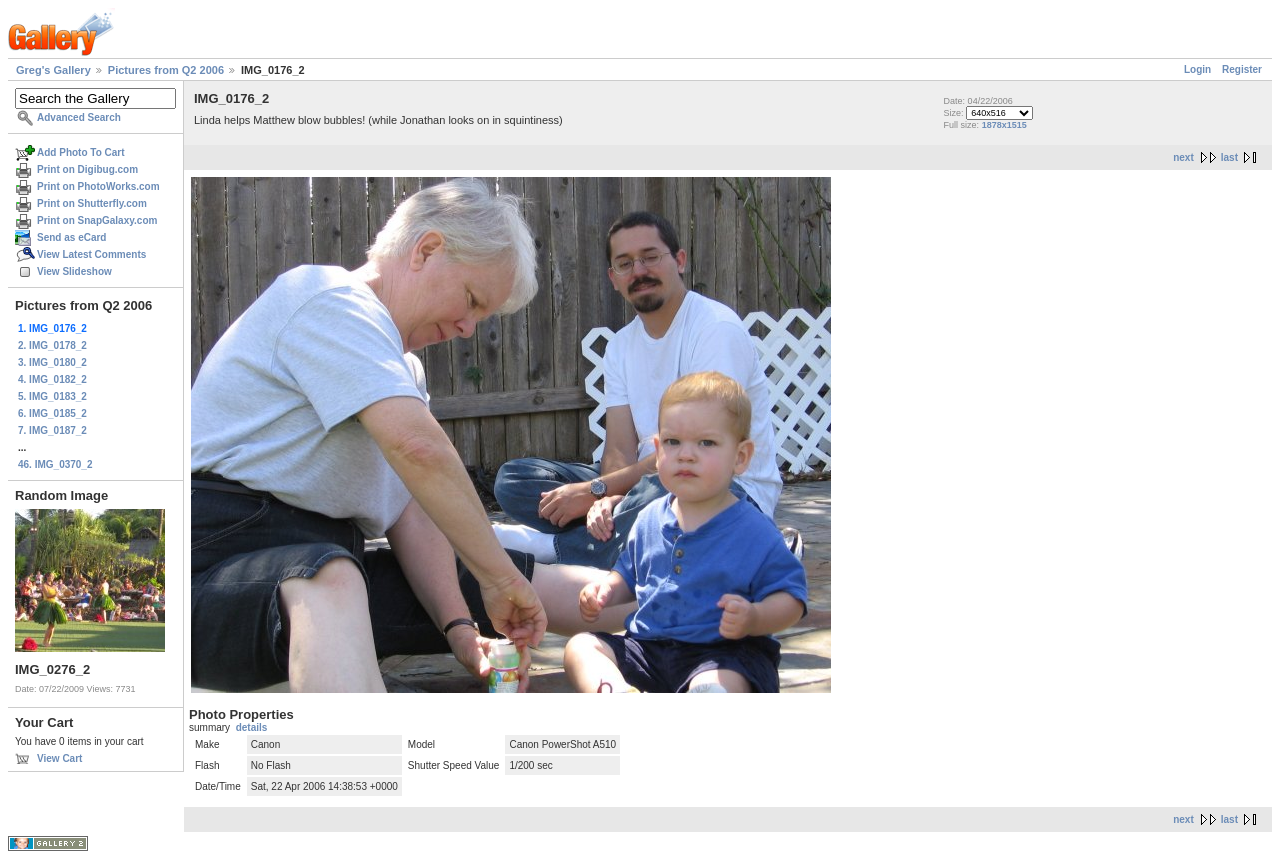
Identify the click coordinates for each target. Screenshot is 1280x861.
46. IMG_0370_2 (55, 464)
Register (1242, 69)
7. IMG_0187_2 (52, 430)
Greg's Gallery (53, 70)
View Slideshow (74, 271)
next (1183, 157)
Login (1197, 69)
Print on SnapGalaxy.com (97, 220)
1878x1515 (1004, 125)
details (252, 727)
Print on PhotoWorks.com (98, 186)
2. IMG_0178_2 (52, 345)
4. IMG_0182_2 (52, 379)
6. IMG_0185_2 (52, 413)
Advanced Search (79, 117)
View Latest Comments (91, 254)
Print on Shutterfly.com (92, 203)
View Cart (59, 758)
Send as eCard (71, 237)
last (1229, 157)
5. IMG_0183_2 (52, 396)
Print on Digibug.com (87, 169)
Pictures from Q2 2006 (166, 70)
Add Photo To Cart (81, 152)
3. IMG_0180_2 (52, 362)
